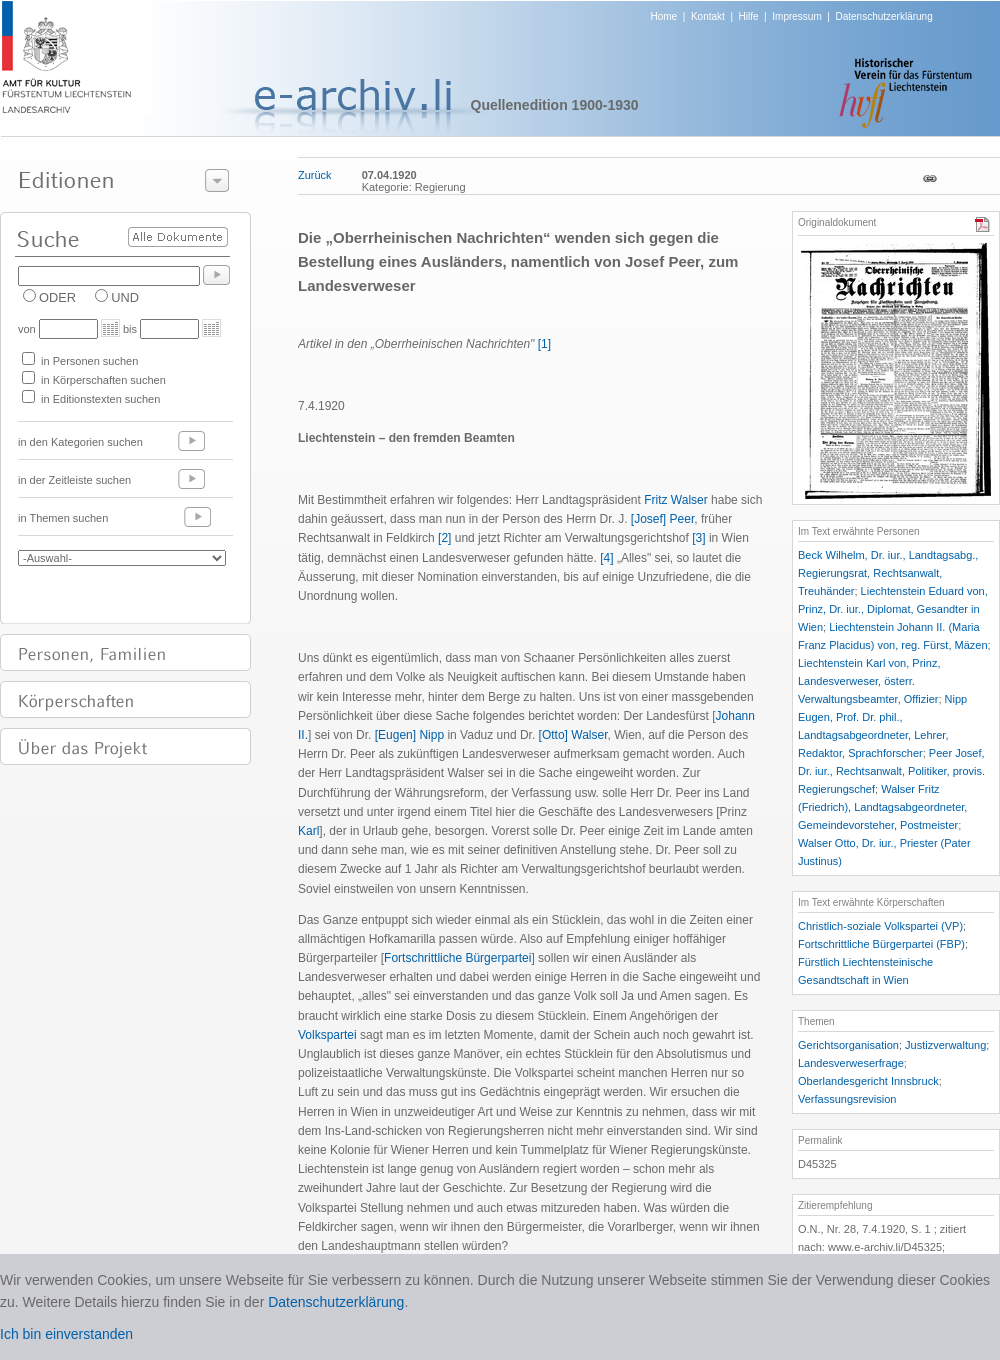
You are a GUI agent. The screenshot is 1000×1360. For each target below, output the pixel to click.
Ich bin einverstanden (66, 1334)
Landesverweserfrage (851, 1063)
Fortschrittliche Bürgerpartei (457, 958)
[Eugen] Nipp (409, 735)
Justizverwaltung (945, 1045)
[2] (444, 538)
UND (125, 297)
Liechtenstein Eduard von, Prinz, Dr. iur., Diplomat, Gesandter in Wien (893, 609)
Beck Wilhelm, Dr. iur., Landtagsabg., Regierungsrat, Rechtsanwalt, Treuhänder (888, 573)
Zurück (315, 175)
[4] (606, 558)
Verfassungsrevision (847, 1099)
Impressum (796, 16)
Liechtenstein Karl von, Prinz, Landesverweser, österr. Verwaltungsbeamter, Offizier (869, 681)
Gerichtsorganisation (848, 1045)
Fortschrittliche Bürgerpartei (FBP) (881, 944)
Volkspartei (327, 1035)
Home (664, 16)
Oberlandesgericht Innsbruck (868, 1081)
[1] (544, 344)
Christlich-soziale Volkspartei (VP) (880, 926)
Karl (308, 831)
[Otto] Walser (573, 735)
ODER (57, 297)
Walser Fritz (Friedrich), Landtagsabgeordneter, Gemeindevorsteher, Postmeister (882, 807)
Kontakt (708, 16)
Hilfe (749, 16)
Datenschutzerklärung (883, 16)
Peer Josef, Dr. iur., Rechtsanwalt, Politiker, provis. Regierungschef (891, 771)
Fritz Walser (676, 500)
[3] (698, 538)
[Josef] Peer (662, 519)
